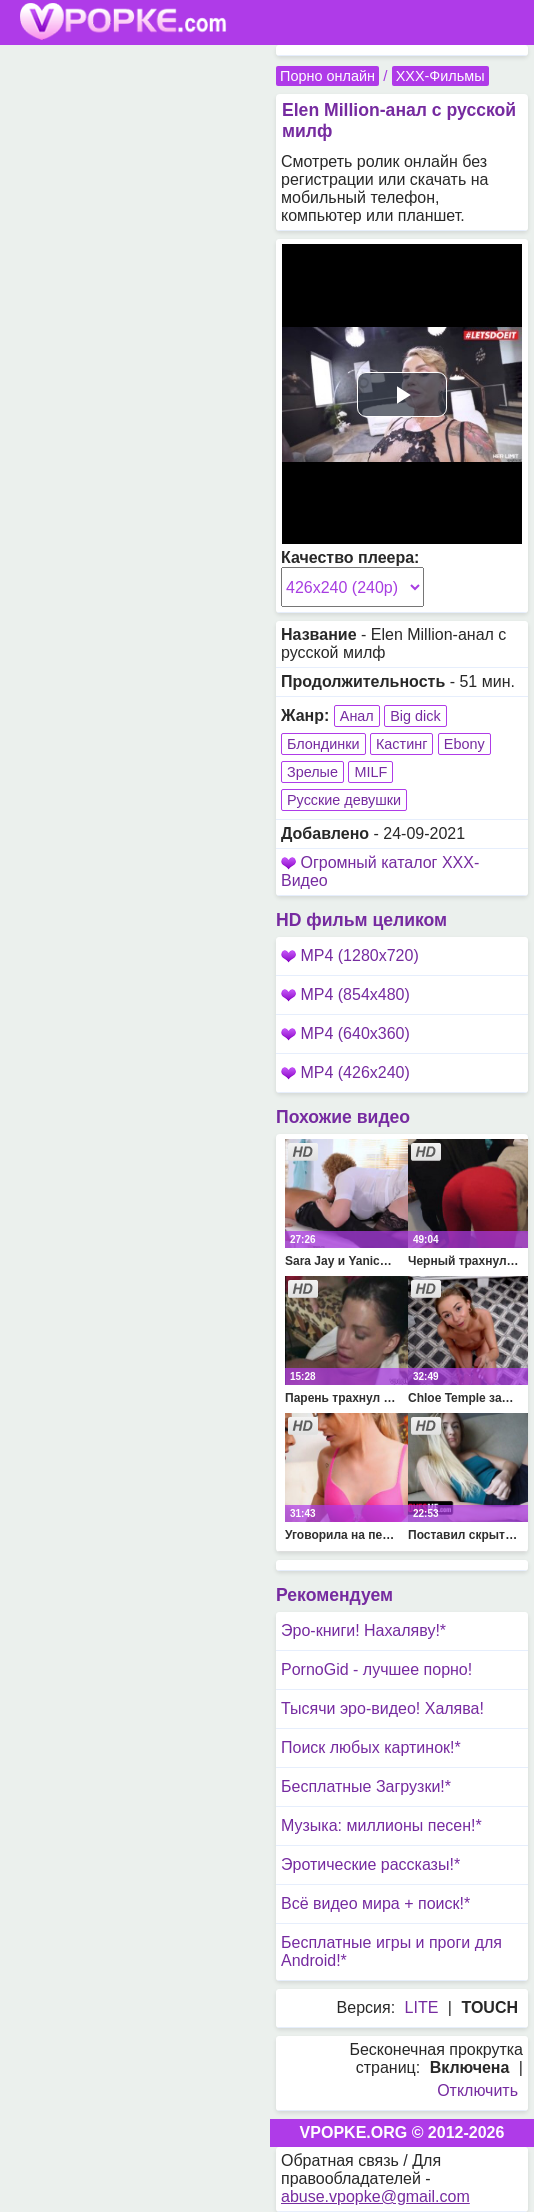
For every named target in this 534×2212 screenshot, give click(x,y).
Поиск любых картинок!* (371, 1747)
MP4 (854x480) (345, 994)
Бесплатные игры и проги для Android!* (391, 1951)
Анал (357, 716)
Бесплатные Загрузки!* (366, 1786)
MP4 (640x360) (345, 1033)
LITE (422, 2007)
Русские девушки (344, 800)
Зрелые (312, 772)
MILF (370, 772)
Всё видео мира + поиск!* (375, 1903)
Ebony (464, 744)
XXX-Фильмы (440, 76)
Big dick (415, 716)
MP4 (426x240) (345, 1072)
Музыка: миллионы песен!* (381, 1825)
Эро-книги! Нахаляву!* (363, 1630)
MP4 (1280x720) (350, 955)
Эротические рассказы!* (370, 1864)
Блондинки (323, 744)
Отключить (477, 2090)
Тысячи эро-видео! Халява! (382, 1708)
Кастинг (401, 744)
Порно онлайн (327, 76)
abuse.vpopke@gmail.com (375, 2196)
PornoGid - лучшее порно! (376, 1669)
